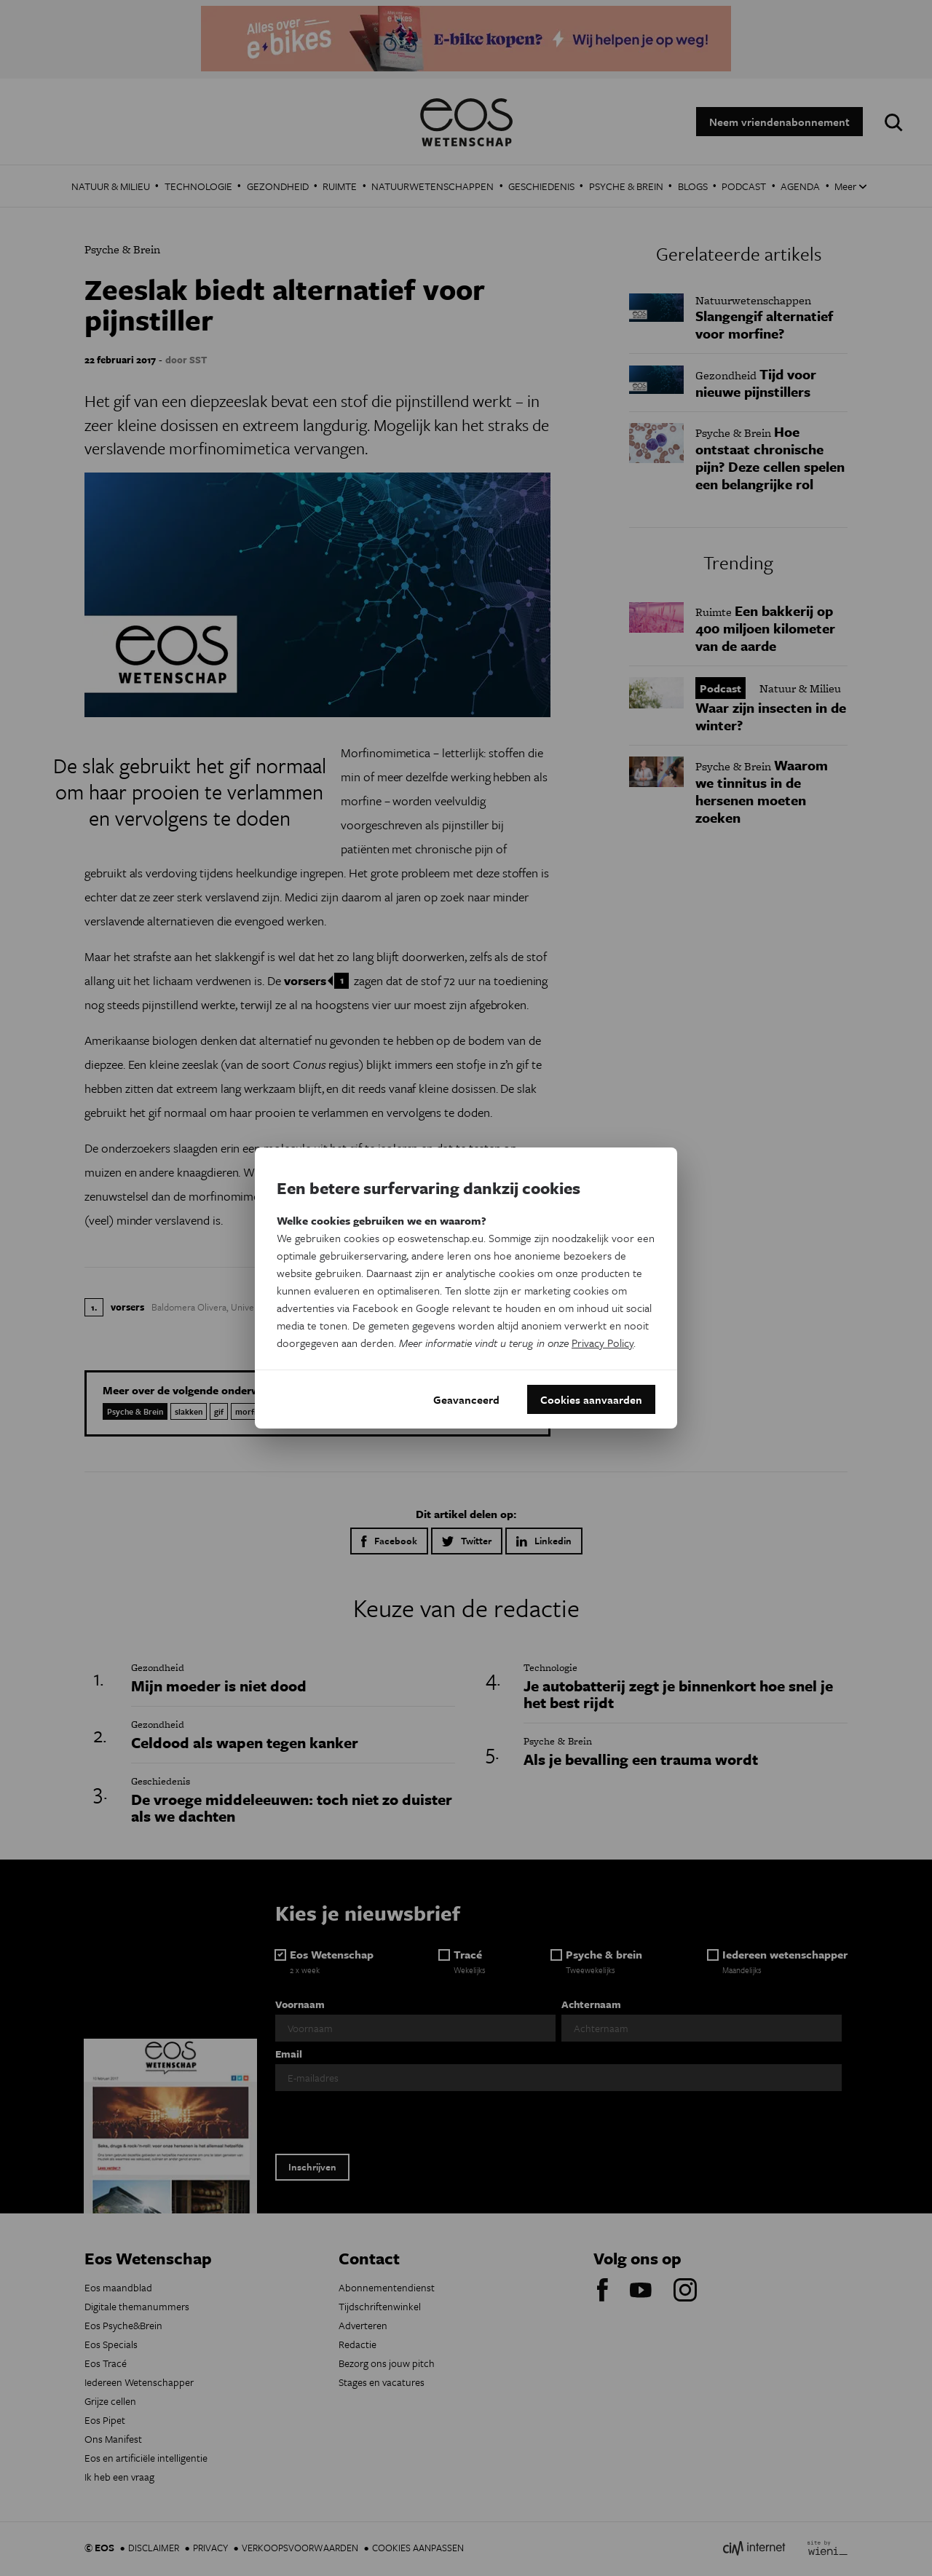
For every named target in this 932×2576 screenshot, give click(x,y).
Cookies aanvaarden (591, 1399)
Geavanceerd (466, 1399)
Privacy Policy (602, 1343)
